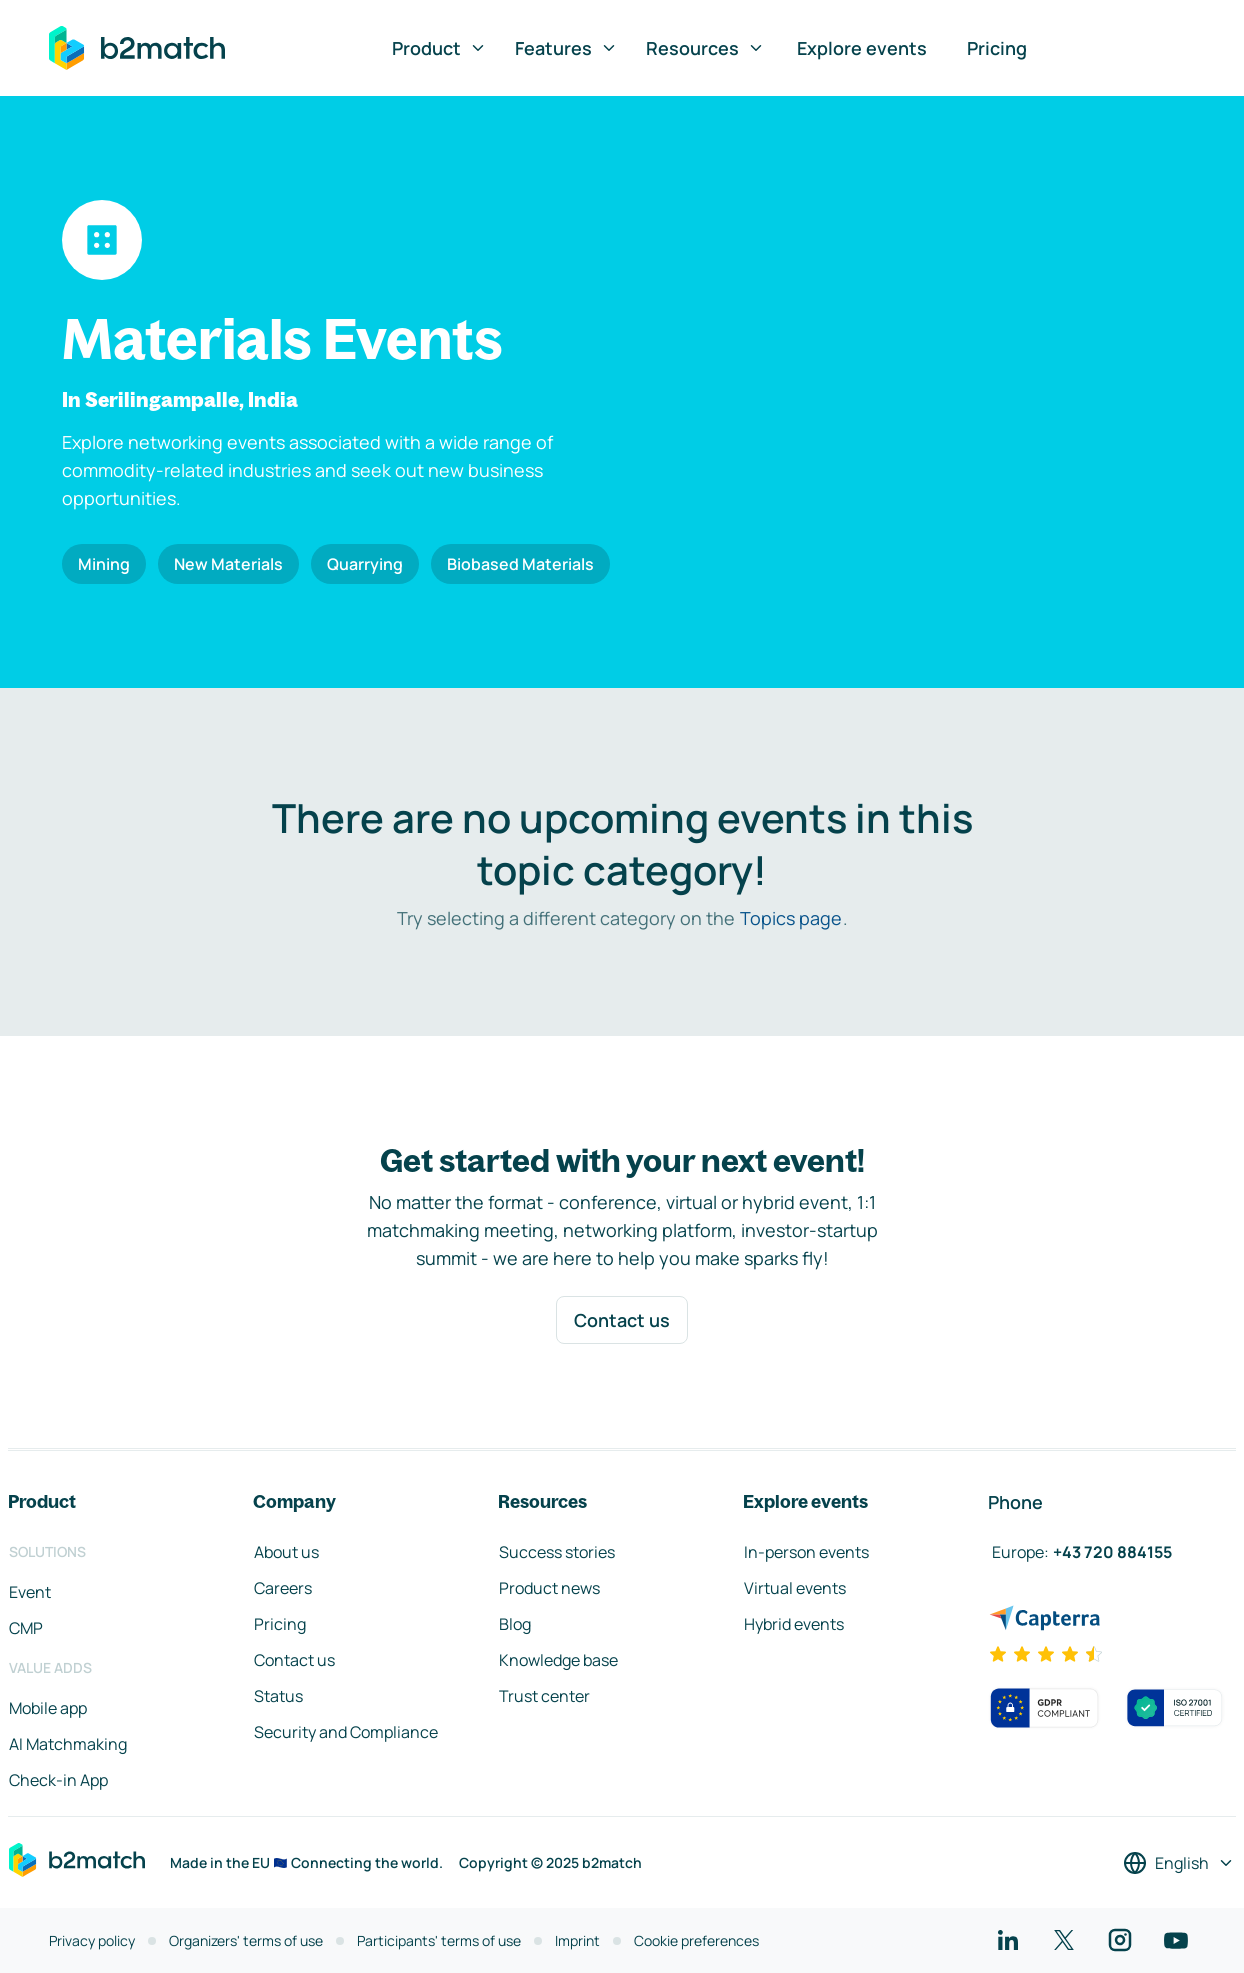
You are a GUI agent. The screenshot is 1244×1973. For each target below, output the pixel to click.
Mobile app (48, 1708)
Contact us (622, 1320)
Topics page (791, 918)
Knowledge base (558, 1660)
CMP (26, 1628)
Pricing (997, 48)
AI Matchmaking (68, 1744)
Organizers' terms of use (246, 1940)
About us (286, 1552)
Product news (549, 1588)
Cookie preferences (696, 1940)
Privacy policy (92, 1940)
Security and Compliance (346, 1732)
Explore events (862, 48)
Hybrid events (794, 1624)
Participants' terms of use (439, 1940)
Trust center (544, 1696)
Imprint (577, 1940)
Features (566, 48)
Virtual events (795, 1588)
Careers (283, 1588)
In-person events (806, 1552)
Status (278, 1696)
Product (439, 48)
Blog (515, 1624)
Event (30, 1592)
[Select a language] (1179, 1863)
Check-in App (58, 1780)
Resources (705, 48)
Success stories (557, 1552)
